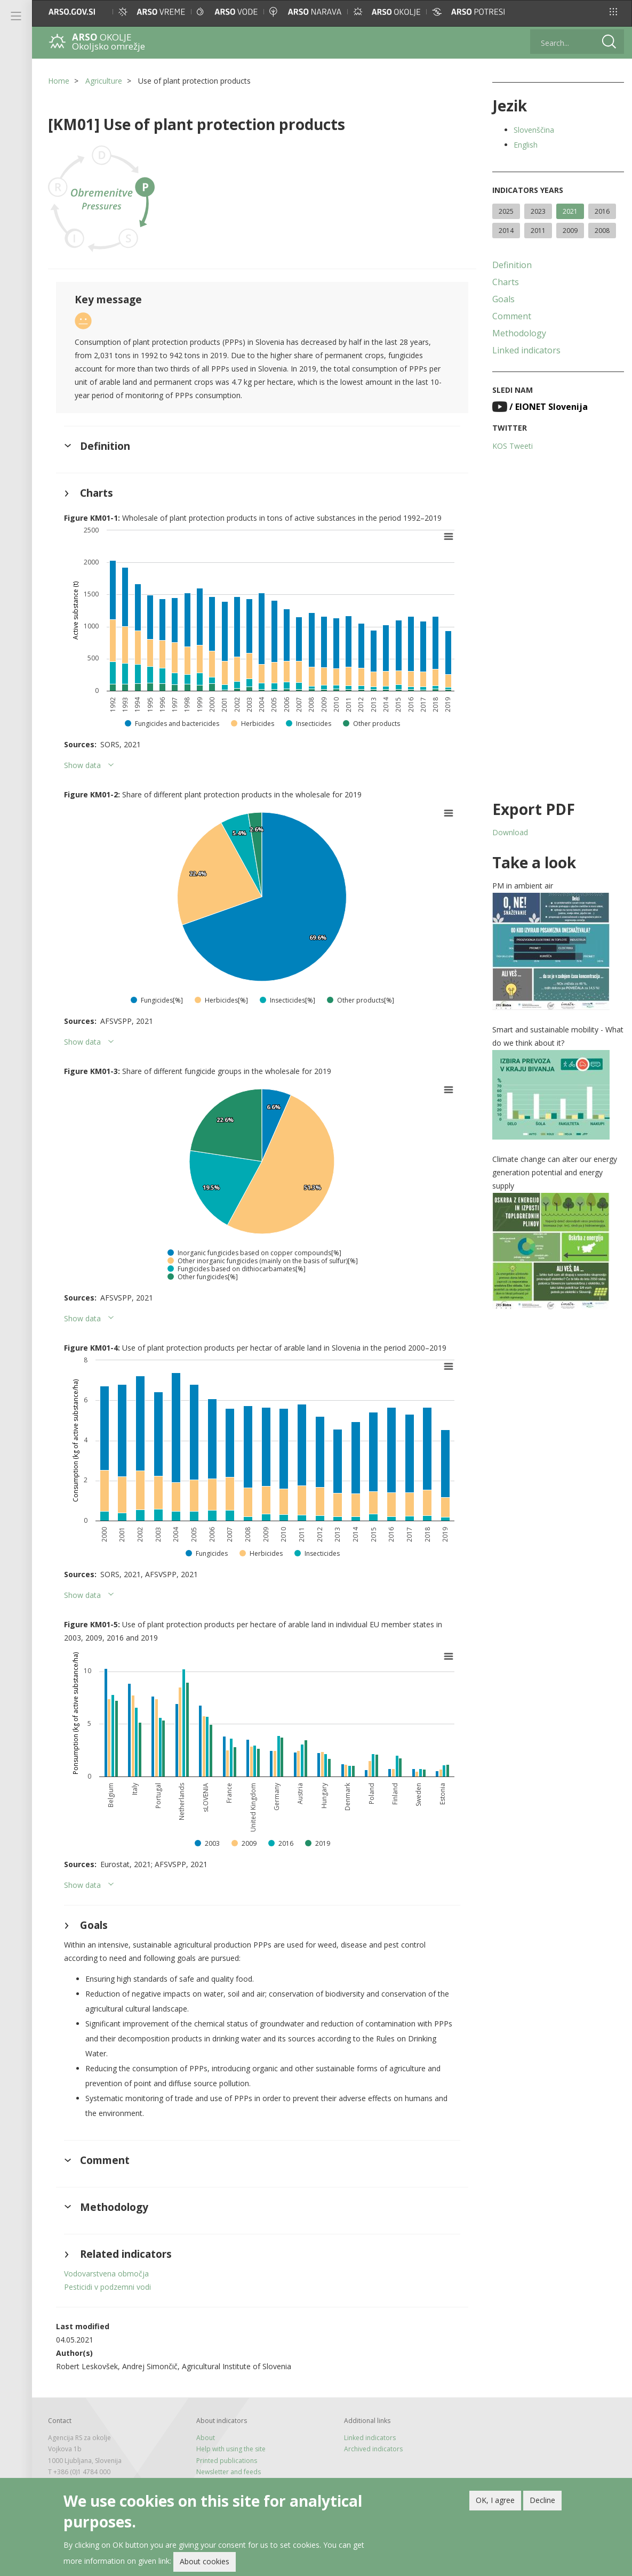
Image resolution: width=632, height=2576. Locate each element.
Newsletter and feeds (228, 2471)
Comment (511, 316)
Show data (82, 765)
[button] (613, 12)
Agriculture (103, 81)
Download (510, 832)
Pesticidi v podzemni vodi (107, 2287)
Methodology (519, 333)
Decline (542, 2500)
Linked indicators (526, 350)
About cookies (204, 2561)
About (205, 2437)
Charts (505, 282)
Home (58, 81)
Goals (503, 299)
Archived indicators (373, 2448)
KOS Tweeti (512, 446)
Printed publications (226, 2460)
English (526, 145)
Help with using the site (231, 2448)
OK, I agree (495, 2500)
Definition (512, 265)
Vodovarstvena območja (106, 2273)
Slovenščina (534, 130)
